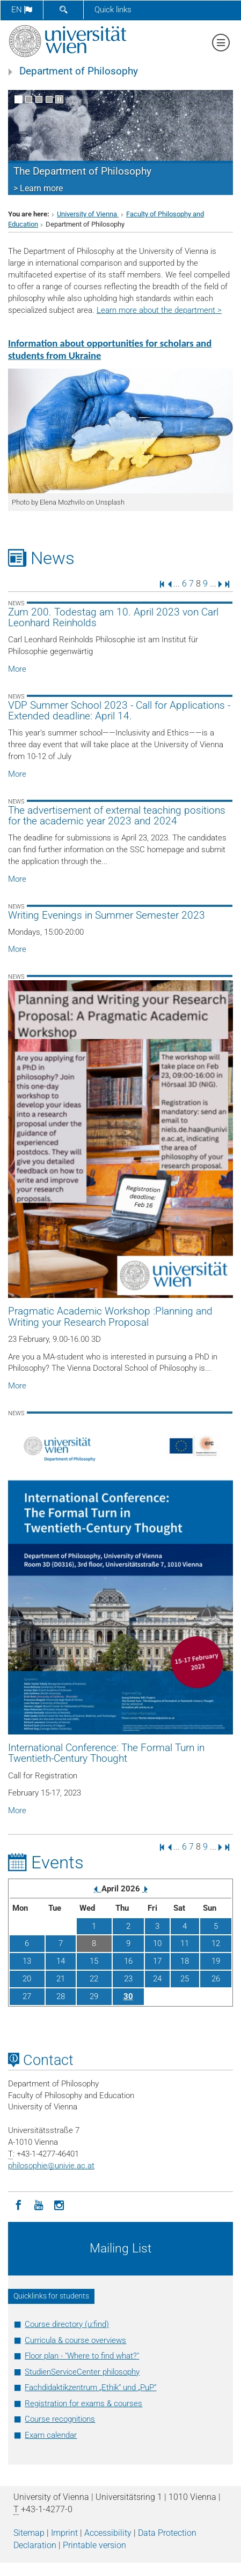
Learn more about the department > (159, 310)
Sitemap (29, 2533)
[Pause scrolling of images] (59, 99)
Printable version (94, 2545)
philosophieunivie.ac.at (51, 2166)
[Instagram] (59, 2204)
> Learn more (38, 188)
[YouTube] (38, 2204)
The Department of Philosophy (82, 171)
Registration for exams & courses (83, 2403)
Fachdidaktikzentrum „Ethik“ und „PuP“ (90, 2387)
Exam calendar (51, 2435)
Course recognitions (60, 2419)
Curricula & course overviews (75, 2340)
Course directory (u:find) (67, 2324)
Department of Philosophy (78, 71)
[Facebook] (18, 2204)
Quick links (113, 9)
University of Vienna (88, 214)
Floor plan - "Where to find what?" (82, 2356)
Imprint (64, 2533)
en (21, 9)
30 (128, 1996)
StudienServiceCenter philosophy (82, 2372)
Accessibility (108, 2533)
